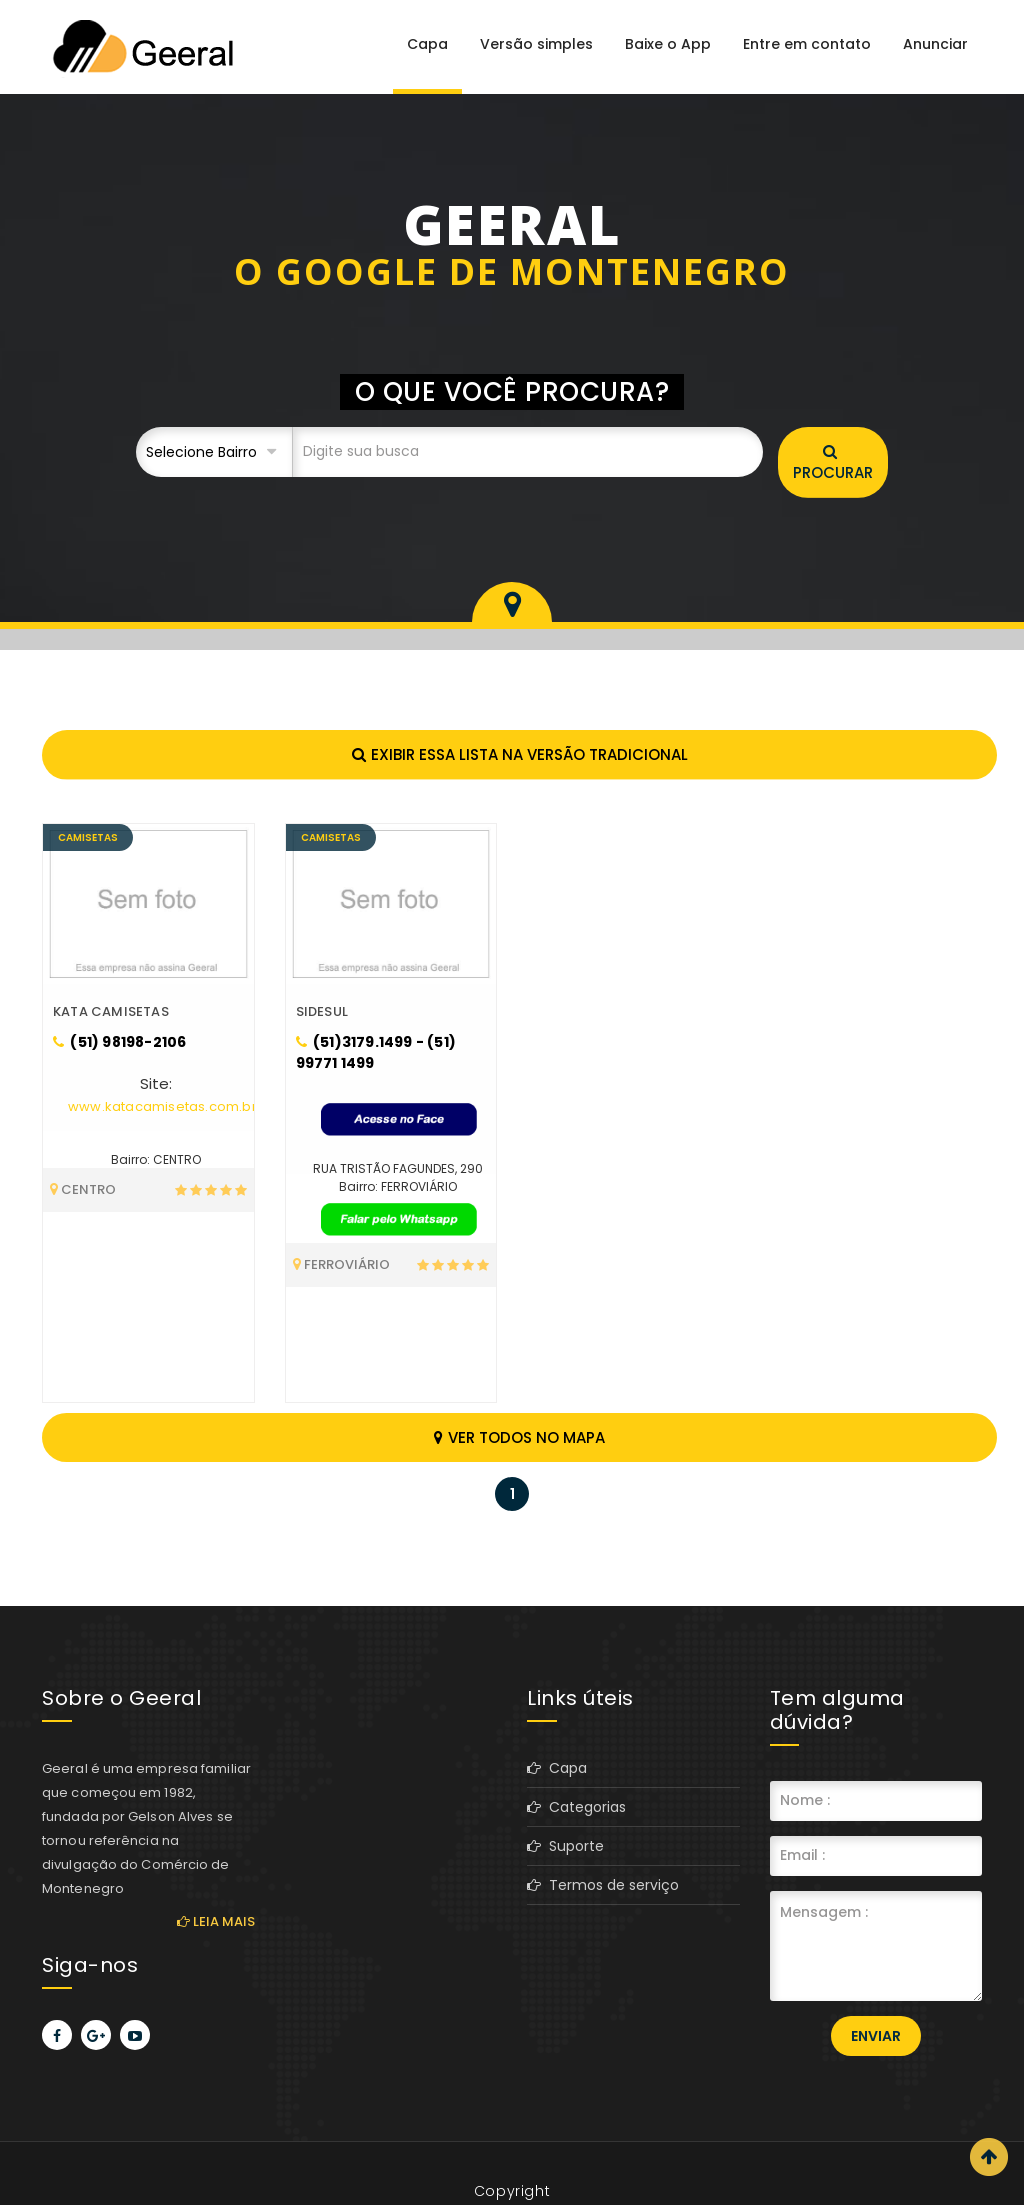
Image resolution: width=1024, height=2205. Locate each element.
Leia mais (216, 1921)
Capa (427, 44)
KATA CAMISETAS (111, 1011)
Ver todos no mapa (519, 1437)
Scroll (989, 2157)
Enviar (876, 2036)
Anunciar (935, 44)
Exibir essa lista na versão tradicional (520, 754)
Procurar (833, 463)
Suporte (565, 1846)
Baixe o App (668, 44)
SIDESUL (322, 1011)
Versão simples (536, 44)
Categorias (576, 1807)
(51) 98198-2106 (119, 1042)
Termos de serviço (603, 1885)
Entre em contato (807, 44)
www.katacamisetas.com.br (162, 1106)
